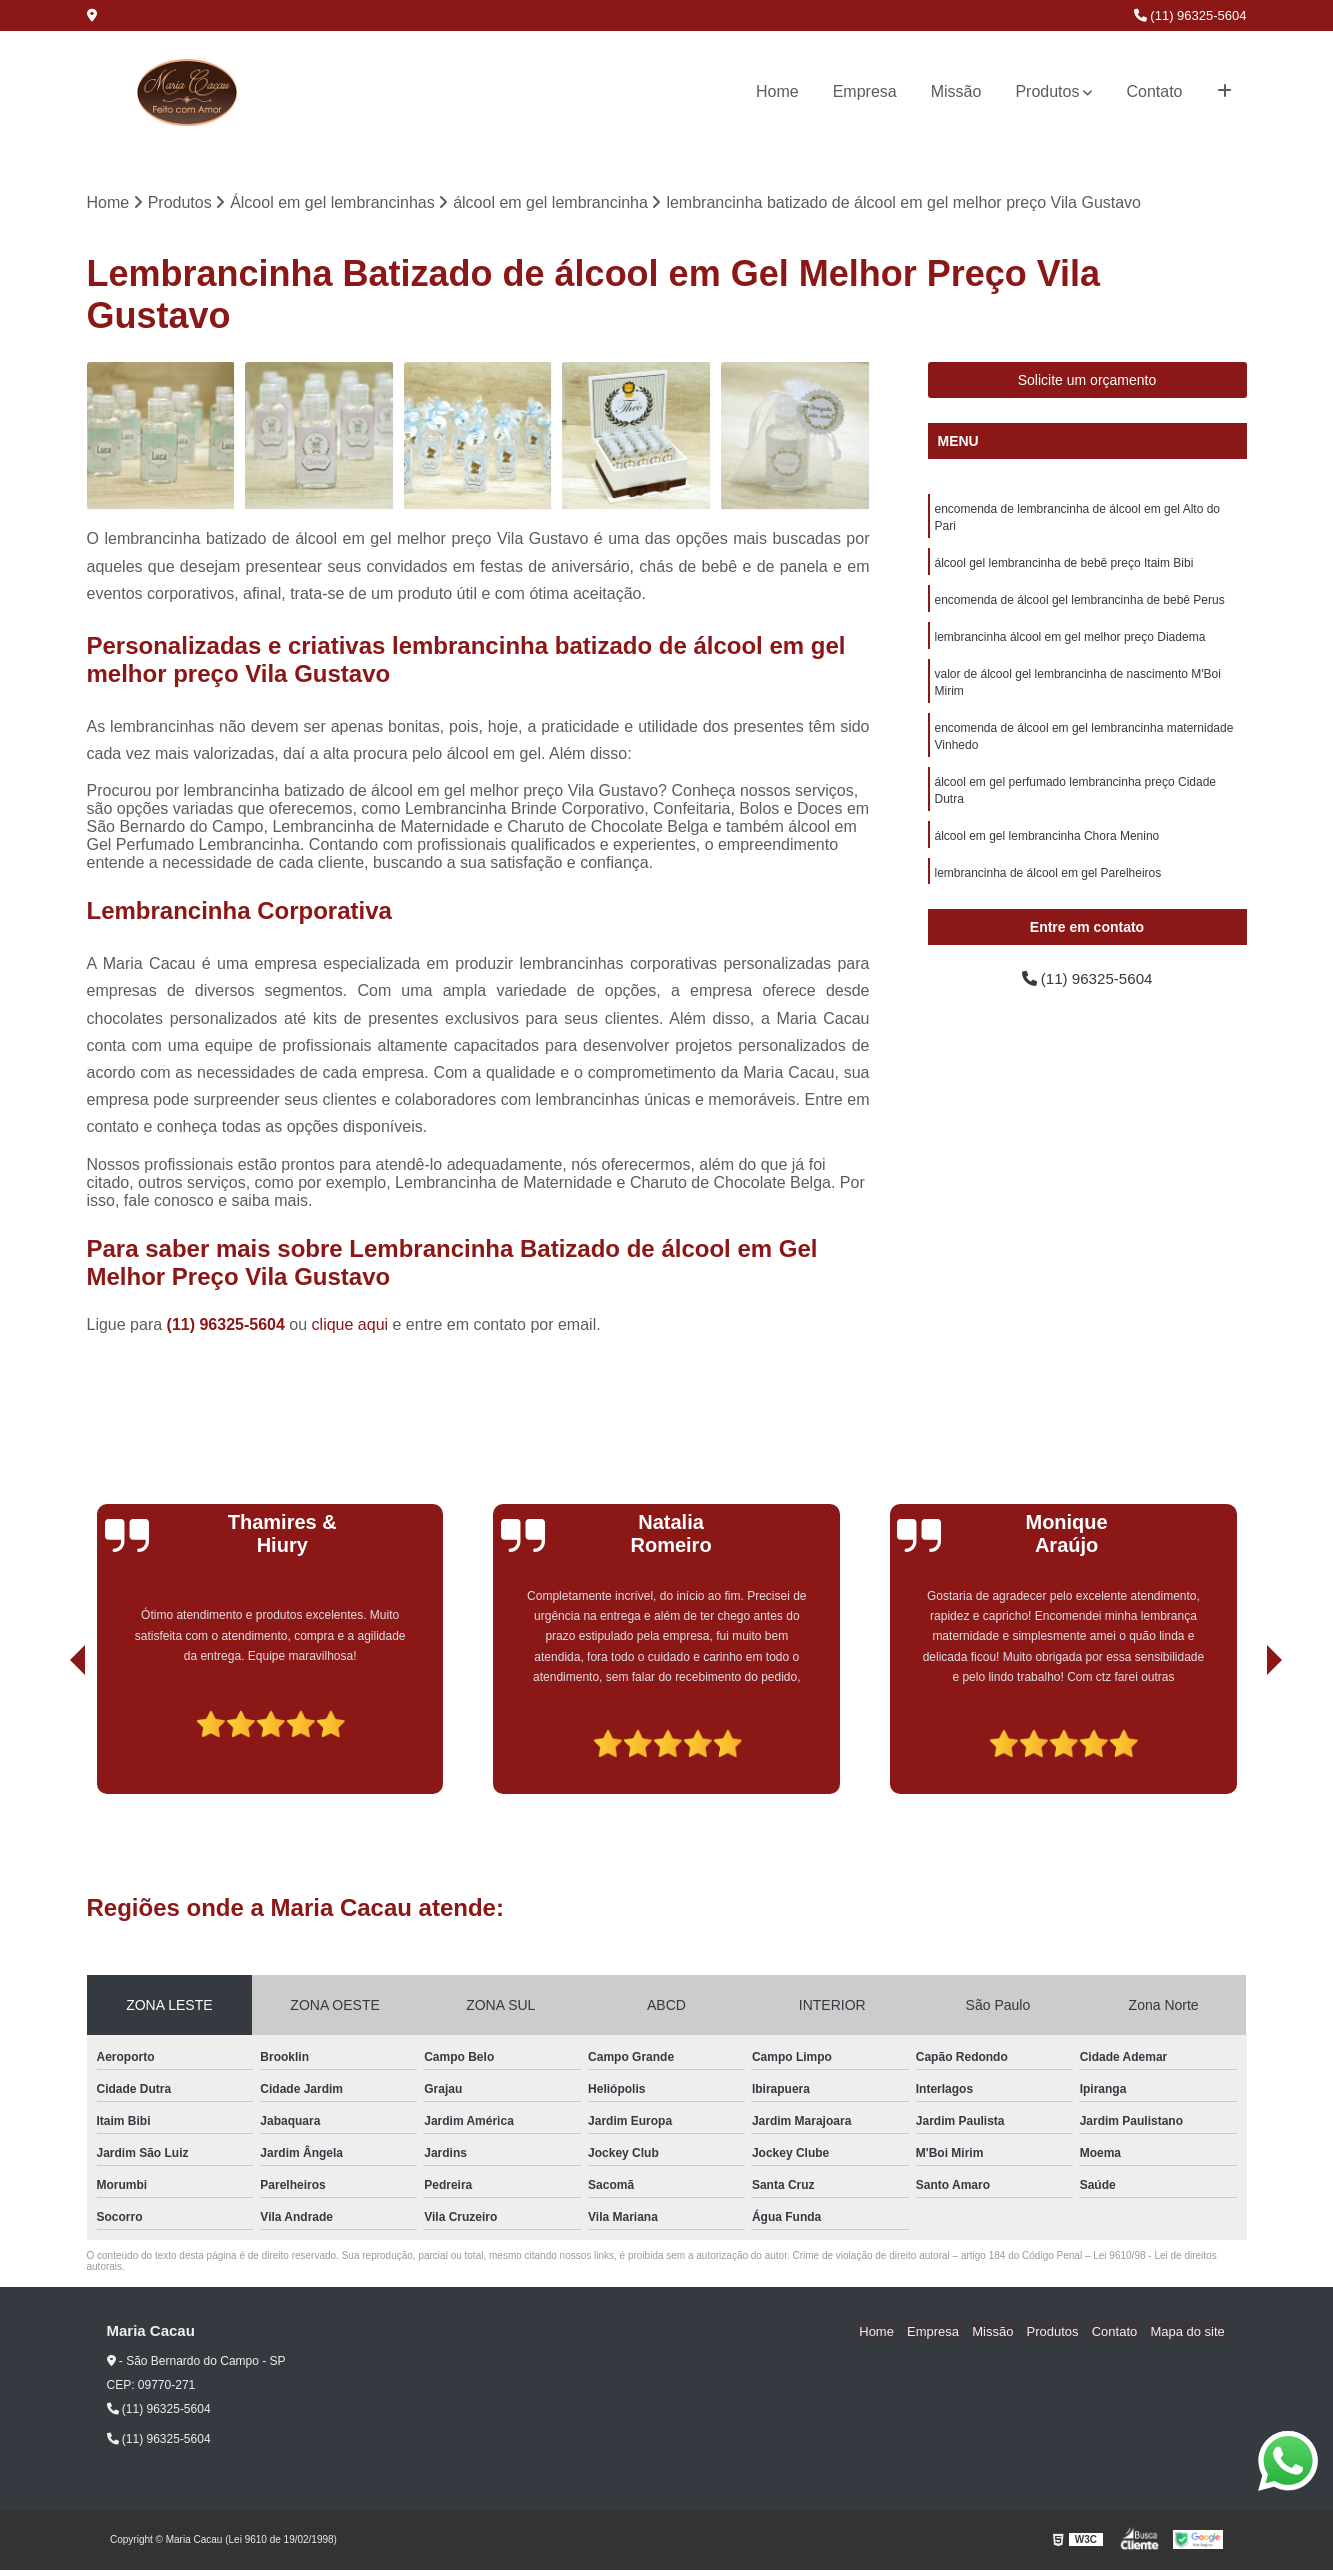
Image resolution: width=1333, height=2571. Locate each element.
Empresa (865, 91)
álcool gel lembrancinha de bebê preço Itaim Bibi (1064, 566)
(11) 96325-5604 (1190, 15)
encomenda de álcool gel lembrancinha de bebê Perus (1080, 604)
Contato (1154, 91)
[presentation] (50, 1738)
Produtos (1047, 91)
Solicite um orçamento (1087, 381)
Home (777, 91)
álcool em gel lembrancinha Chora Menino (1047, 848)
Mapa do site (1189, 2332)
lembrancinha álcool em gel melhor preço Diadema (1070, 642)
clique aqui (350, 1325)
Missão (956, 91)
